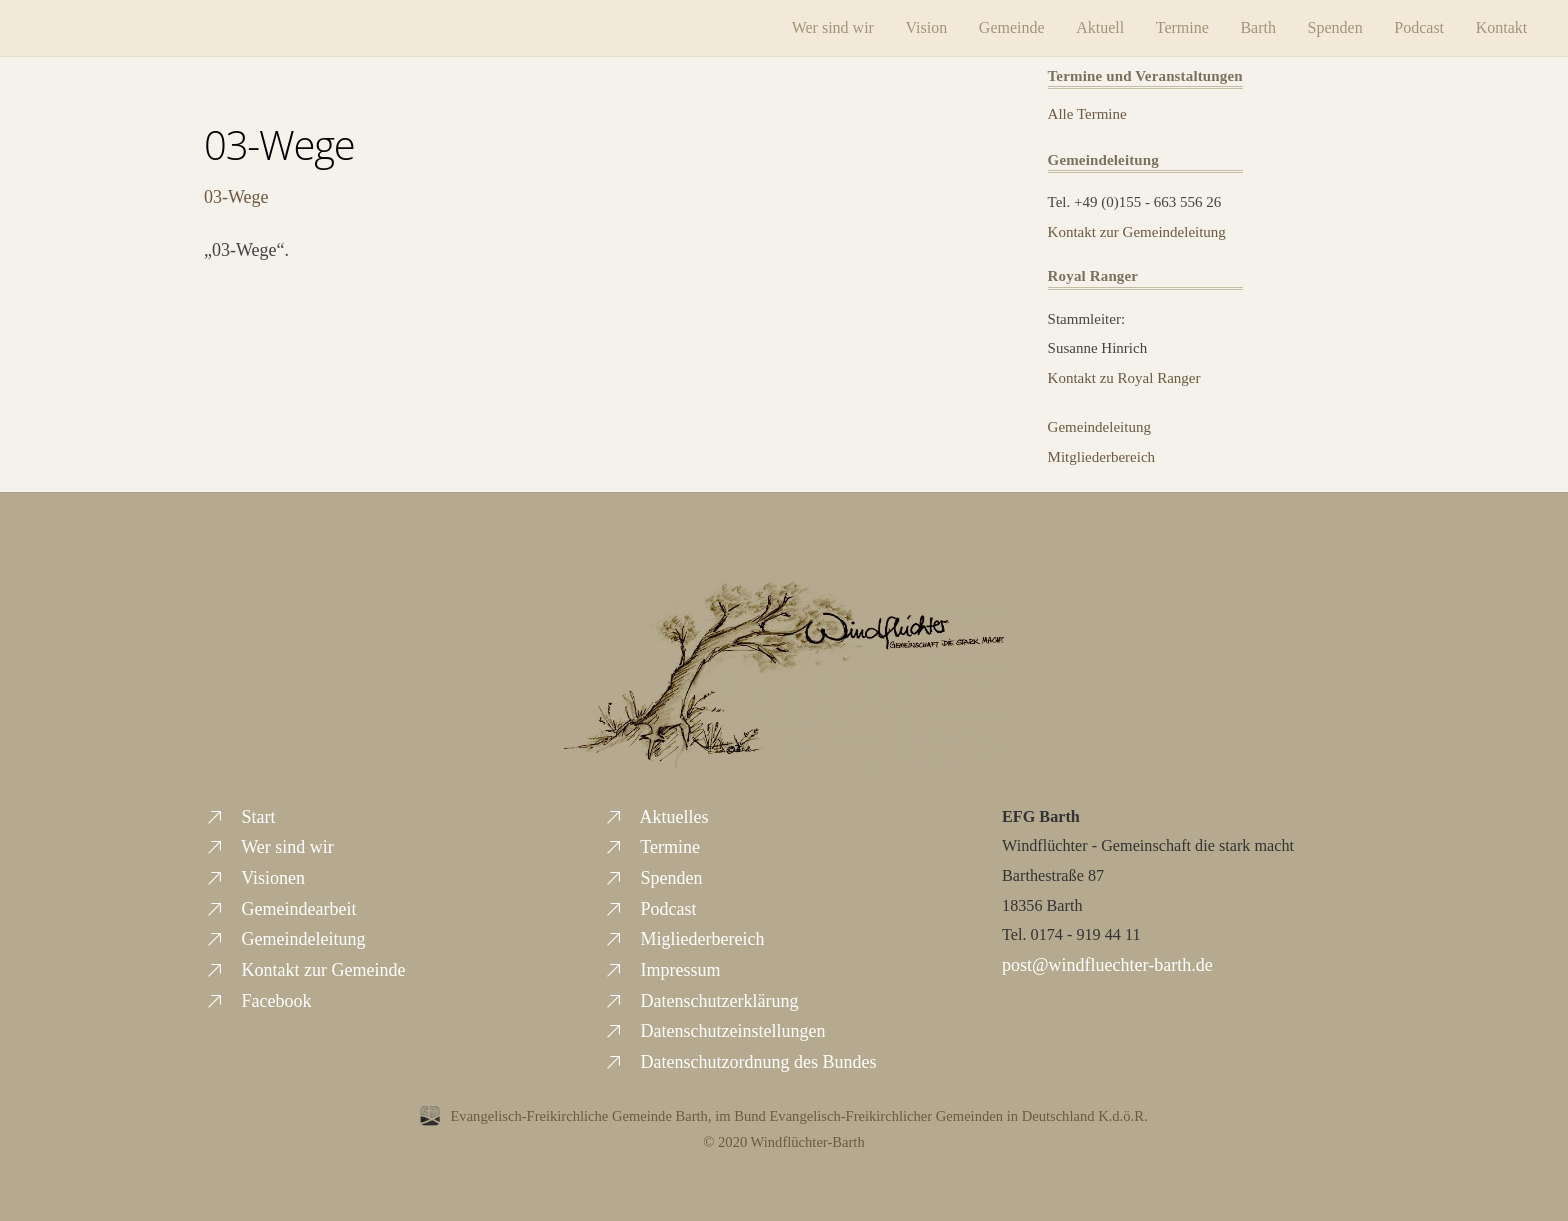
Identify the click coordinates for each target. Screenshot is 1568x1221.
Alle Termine (1087, 114)
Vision (927, 27)
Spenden (1335, 27)
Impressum (662, 970)
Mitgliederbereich (1101, 457)
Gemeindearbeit (280, 909)
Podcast (1419, 27)
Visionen (254, 878)
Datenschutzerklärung (700, 1001)
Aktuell (1100, 27)
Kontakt (1502, 27)
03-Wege (279, 144)
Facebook (257, 1001)
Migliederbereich (683, 939)
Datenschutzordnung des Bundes (739, 1062)
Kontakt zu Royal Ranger (1124, 378)
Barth (1258, 27)
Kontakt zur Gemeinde (304, 970)
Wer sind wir (833, 27)
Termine (1182, 27)
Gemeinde (1012, 27)
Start (240, 817)
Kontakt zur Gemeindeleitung (1137, 232)
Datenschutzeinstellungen (714, 1031)
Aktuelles (656, 817)
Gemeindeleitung (1099, 427)
